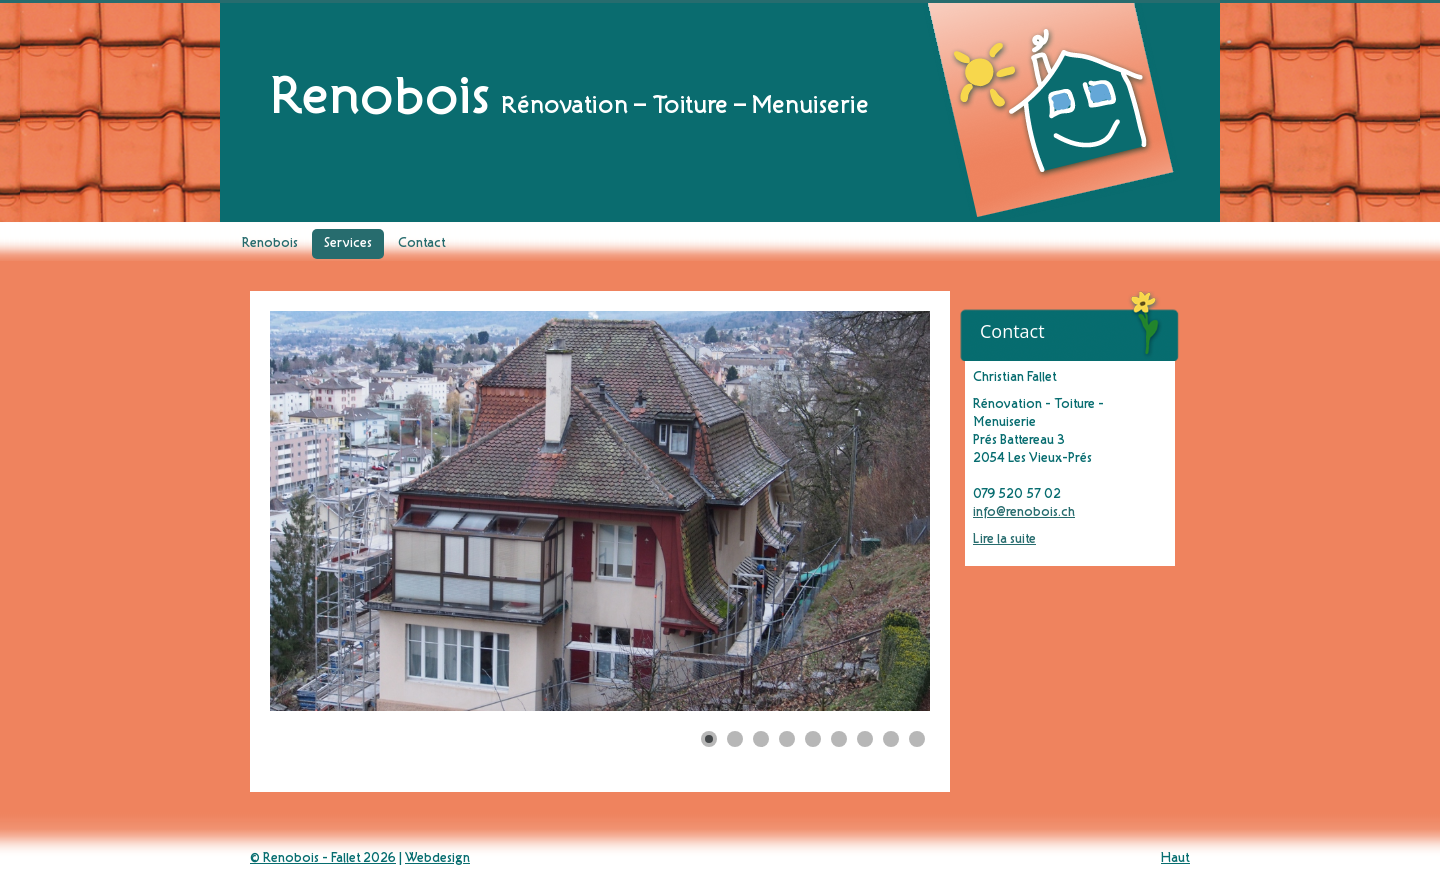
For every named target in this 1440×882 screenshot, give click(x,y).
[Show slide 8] (891, 739)
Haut (1175, 859)
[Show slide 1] (709, 739)
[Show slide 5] (813, 739)
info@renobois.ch (1024, 513)
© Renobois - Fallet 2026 (323, 859)
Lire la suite (1004, 540)
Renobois (270, 244)
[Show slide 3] (761, 739)
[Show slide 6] (839, 739)
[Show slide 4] (787, 739)
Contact (422, 244)
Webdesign (437, 859)
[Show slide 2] (735, 739)
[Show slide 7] (865, 739)
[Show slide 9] (917, 739)
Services (348, 244)
